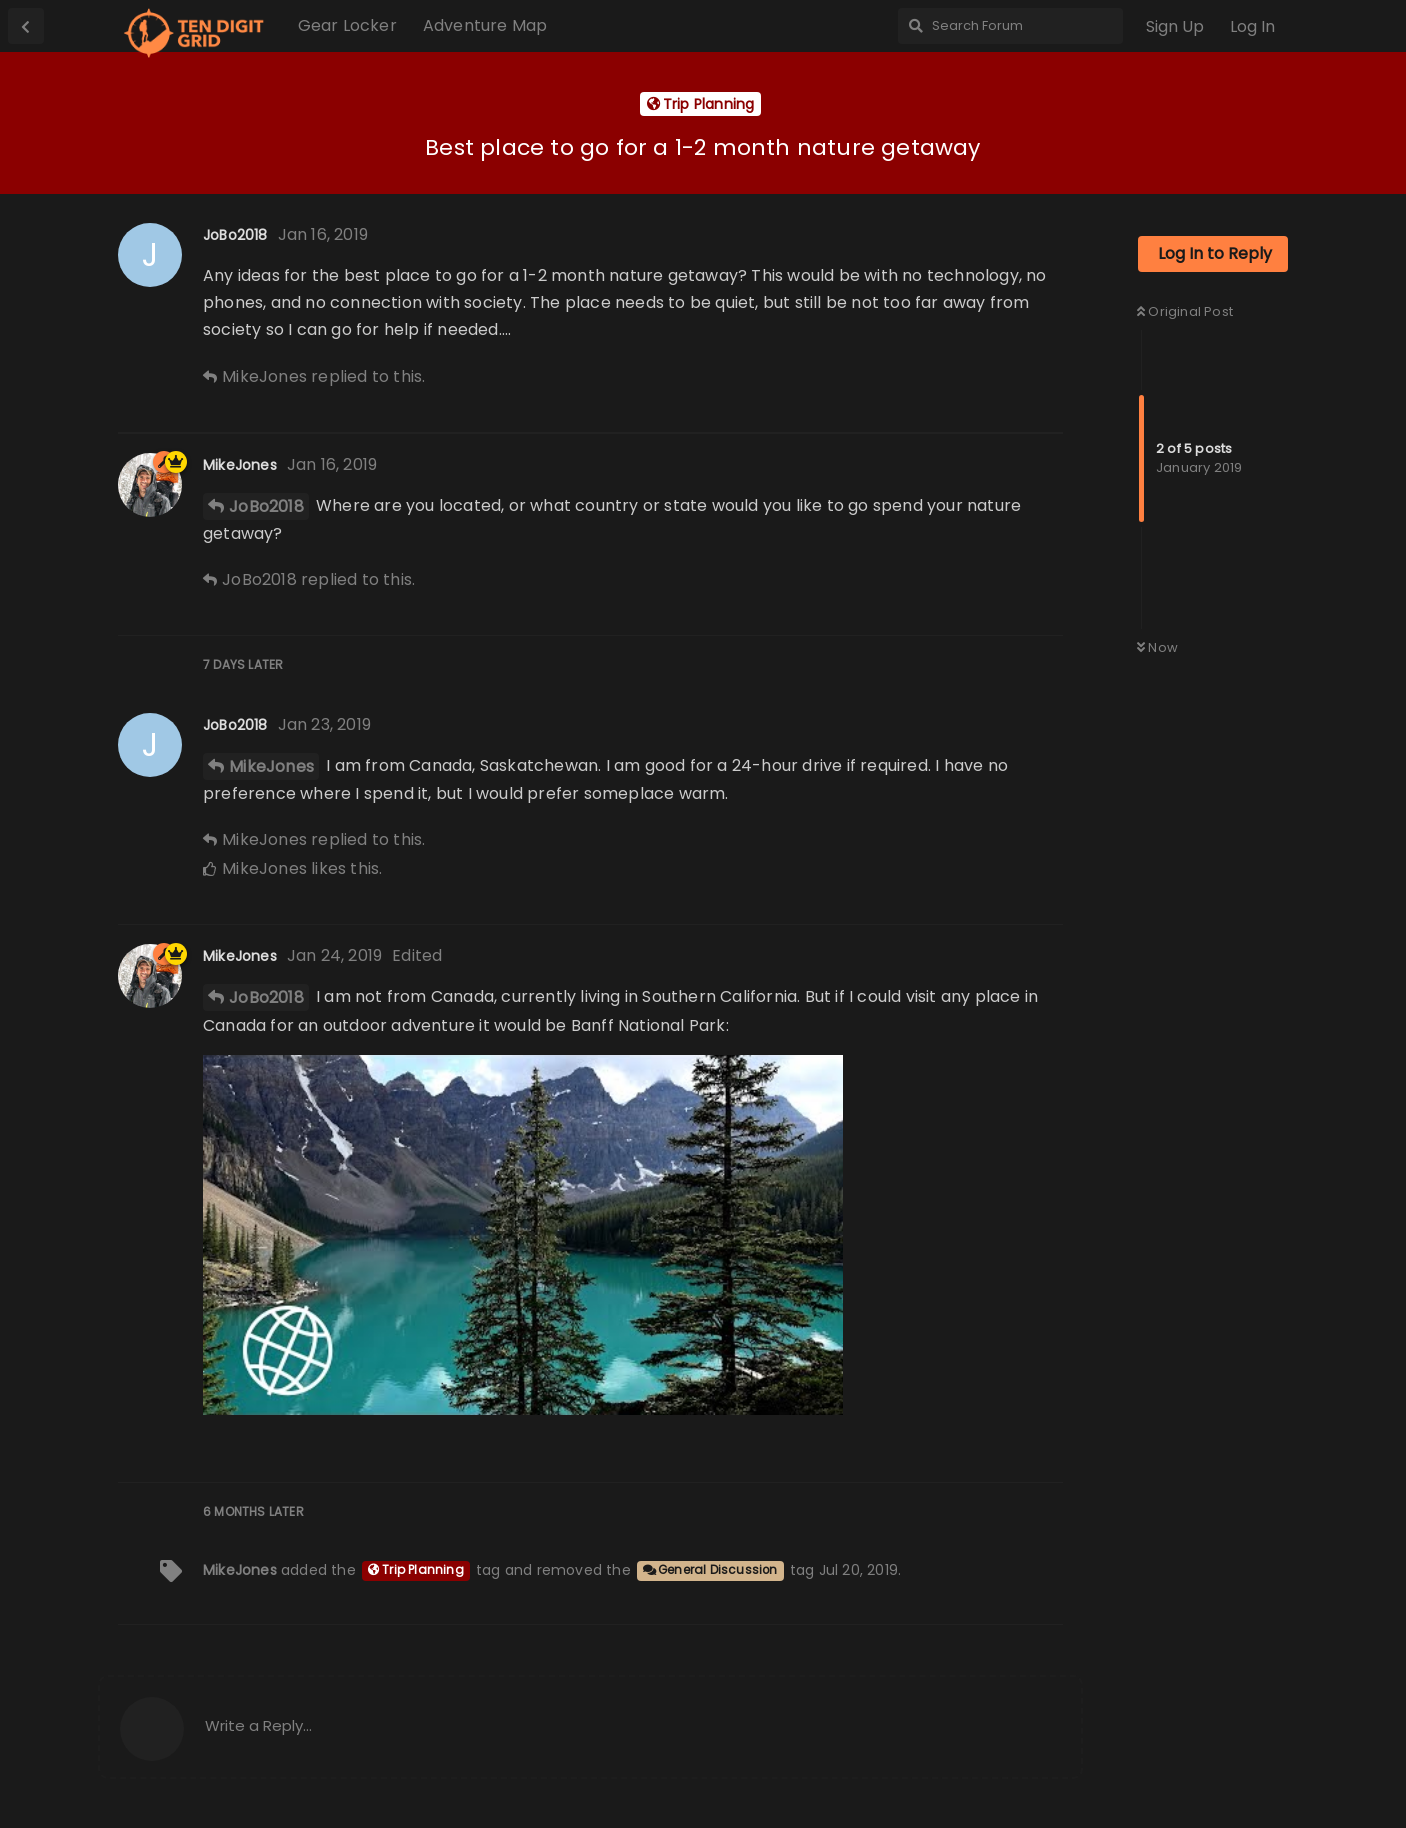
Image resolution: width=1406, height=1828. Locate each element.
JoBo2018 (266, 506)
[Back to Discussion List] (26, 26)
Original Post (1185, 311)
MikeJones (271, 766)
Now (1157, 647)
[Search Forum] (1010, 26)
